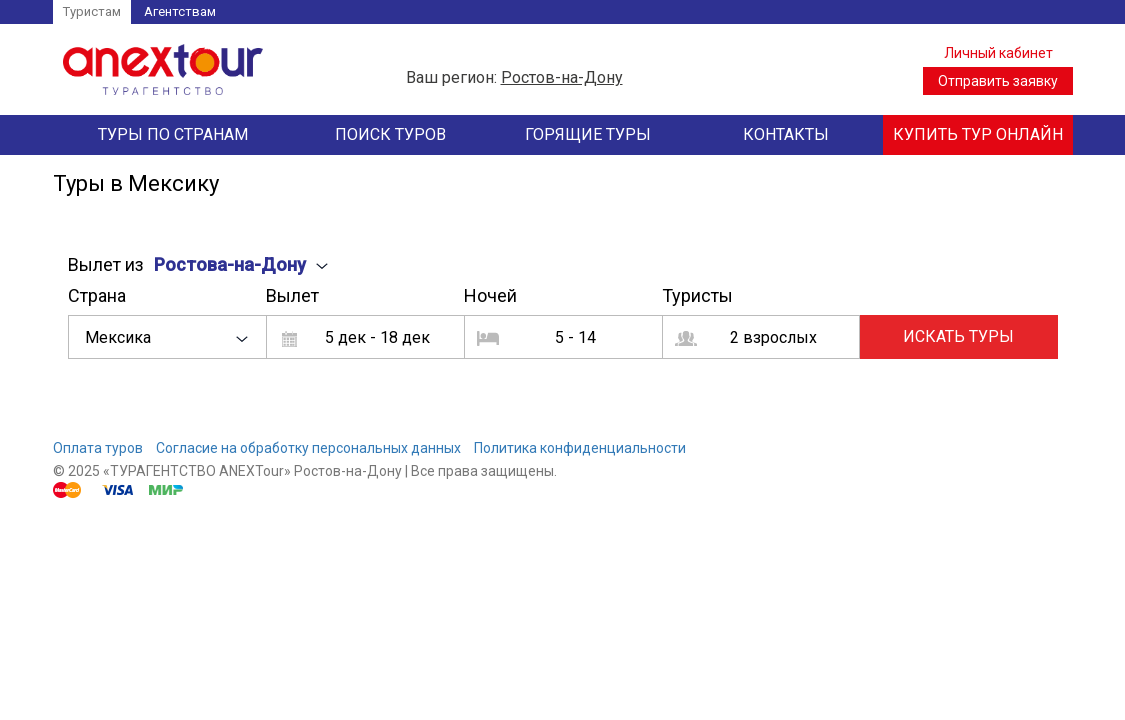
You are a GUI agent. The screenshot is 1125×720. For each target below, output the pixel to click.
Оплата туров (98, 448)
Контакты (786, 134)
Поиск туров (390, 134)
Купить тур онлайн (978, 134)
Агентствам (180, 11)
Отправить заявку (998, 81)
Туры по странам (173, 134)
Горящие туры (588, 134)
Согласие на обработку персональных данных (308, 448)
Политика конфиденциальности (580, 448)
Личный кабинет (998, 53)
